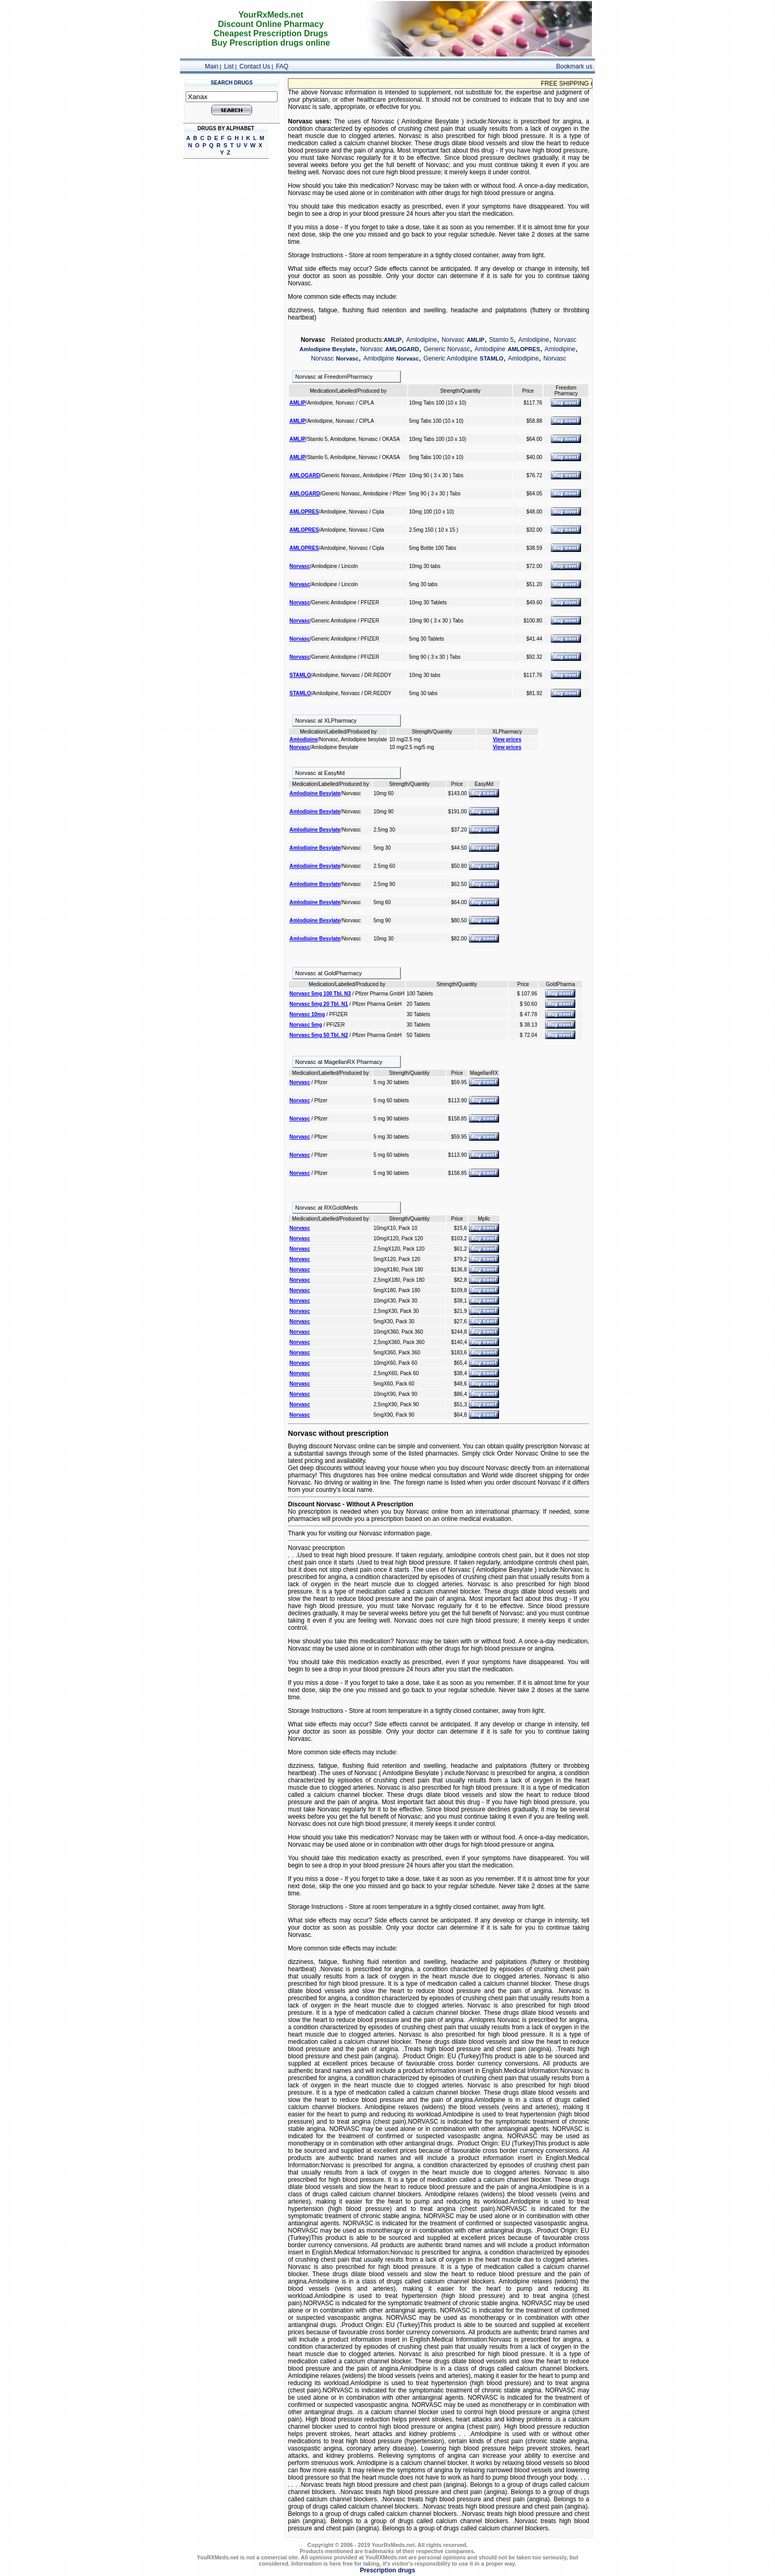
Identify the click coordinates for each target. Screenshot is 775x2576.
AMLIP (393, 340)
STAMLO (492, 358)
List (229, 66)
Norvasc (452, 339)
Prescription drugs (388, 2570)
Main (211, 66)
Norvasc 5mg (305, 1025)
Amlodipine (421, 339)
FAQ (282, 66)
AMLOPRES (524, 349)
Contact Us (255, 66)
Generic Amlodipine (450, 358)
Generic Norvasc (447, 349)
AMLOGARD (402, 349)
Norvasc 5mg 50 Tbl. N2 (318, 1035)
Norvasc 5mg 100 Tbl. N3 (320, 993)
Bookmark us (574, 66)
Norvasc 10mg (307, 1014)
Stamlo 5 (501, 339)
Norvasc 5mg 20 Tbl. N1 (318, 1004)
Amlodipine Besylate (327, 349)
